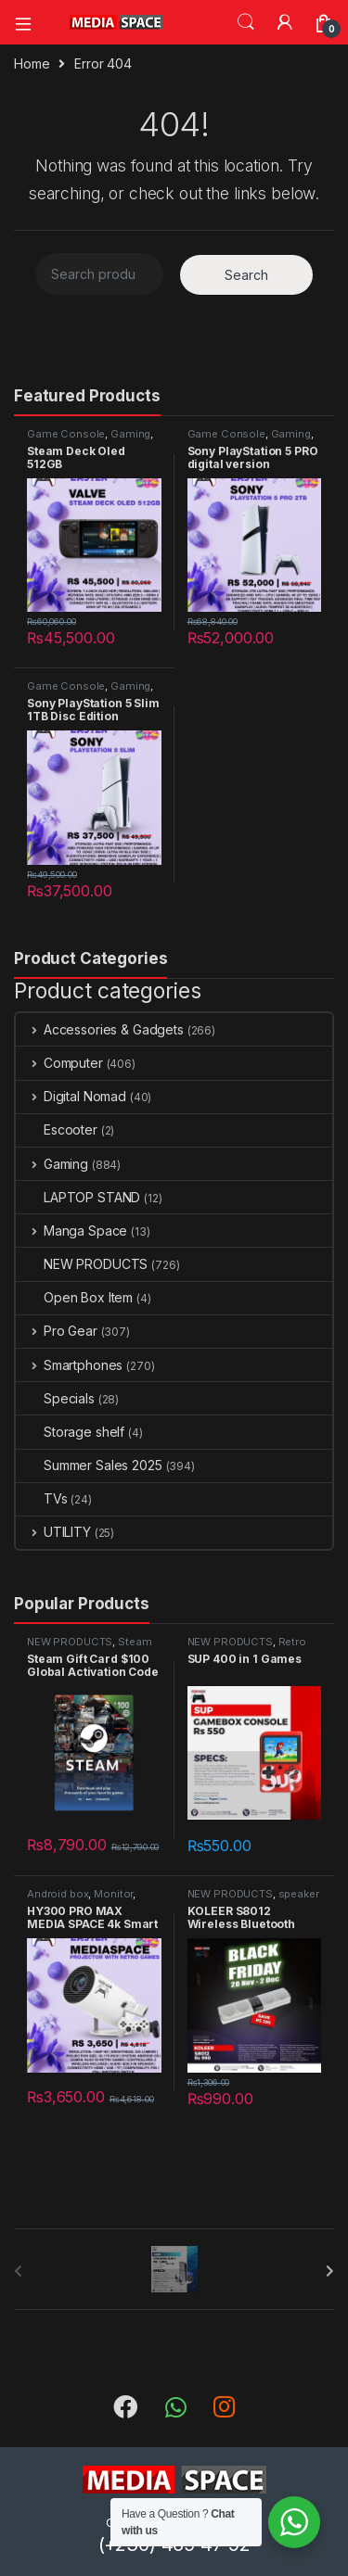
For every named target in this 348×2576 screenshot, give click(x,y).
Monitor (113, 1893)
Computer (59, 1063)
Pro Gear (56, 1331)
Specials (55, 1398)
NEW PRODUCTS (82, 1264)
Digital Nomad (71, 1096)
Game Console (66, 433)
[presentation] (330, 2271)
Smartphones (69, 1365)
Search (246, 22)
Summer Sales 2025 (89, 1465)
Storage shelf (70, 1432)
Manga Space (71, 1230)
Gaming (130, 433)
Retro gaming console (246, 1647)
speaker (298, 1893)
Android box (57, 1893)
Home (31, 63)
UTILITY (53, 1532)
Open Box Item (74, 1297)
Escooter (56, 1129)
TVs (42, 1498)
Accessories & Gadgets (100, 1029)
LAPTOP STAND (78, 1197)
